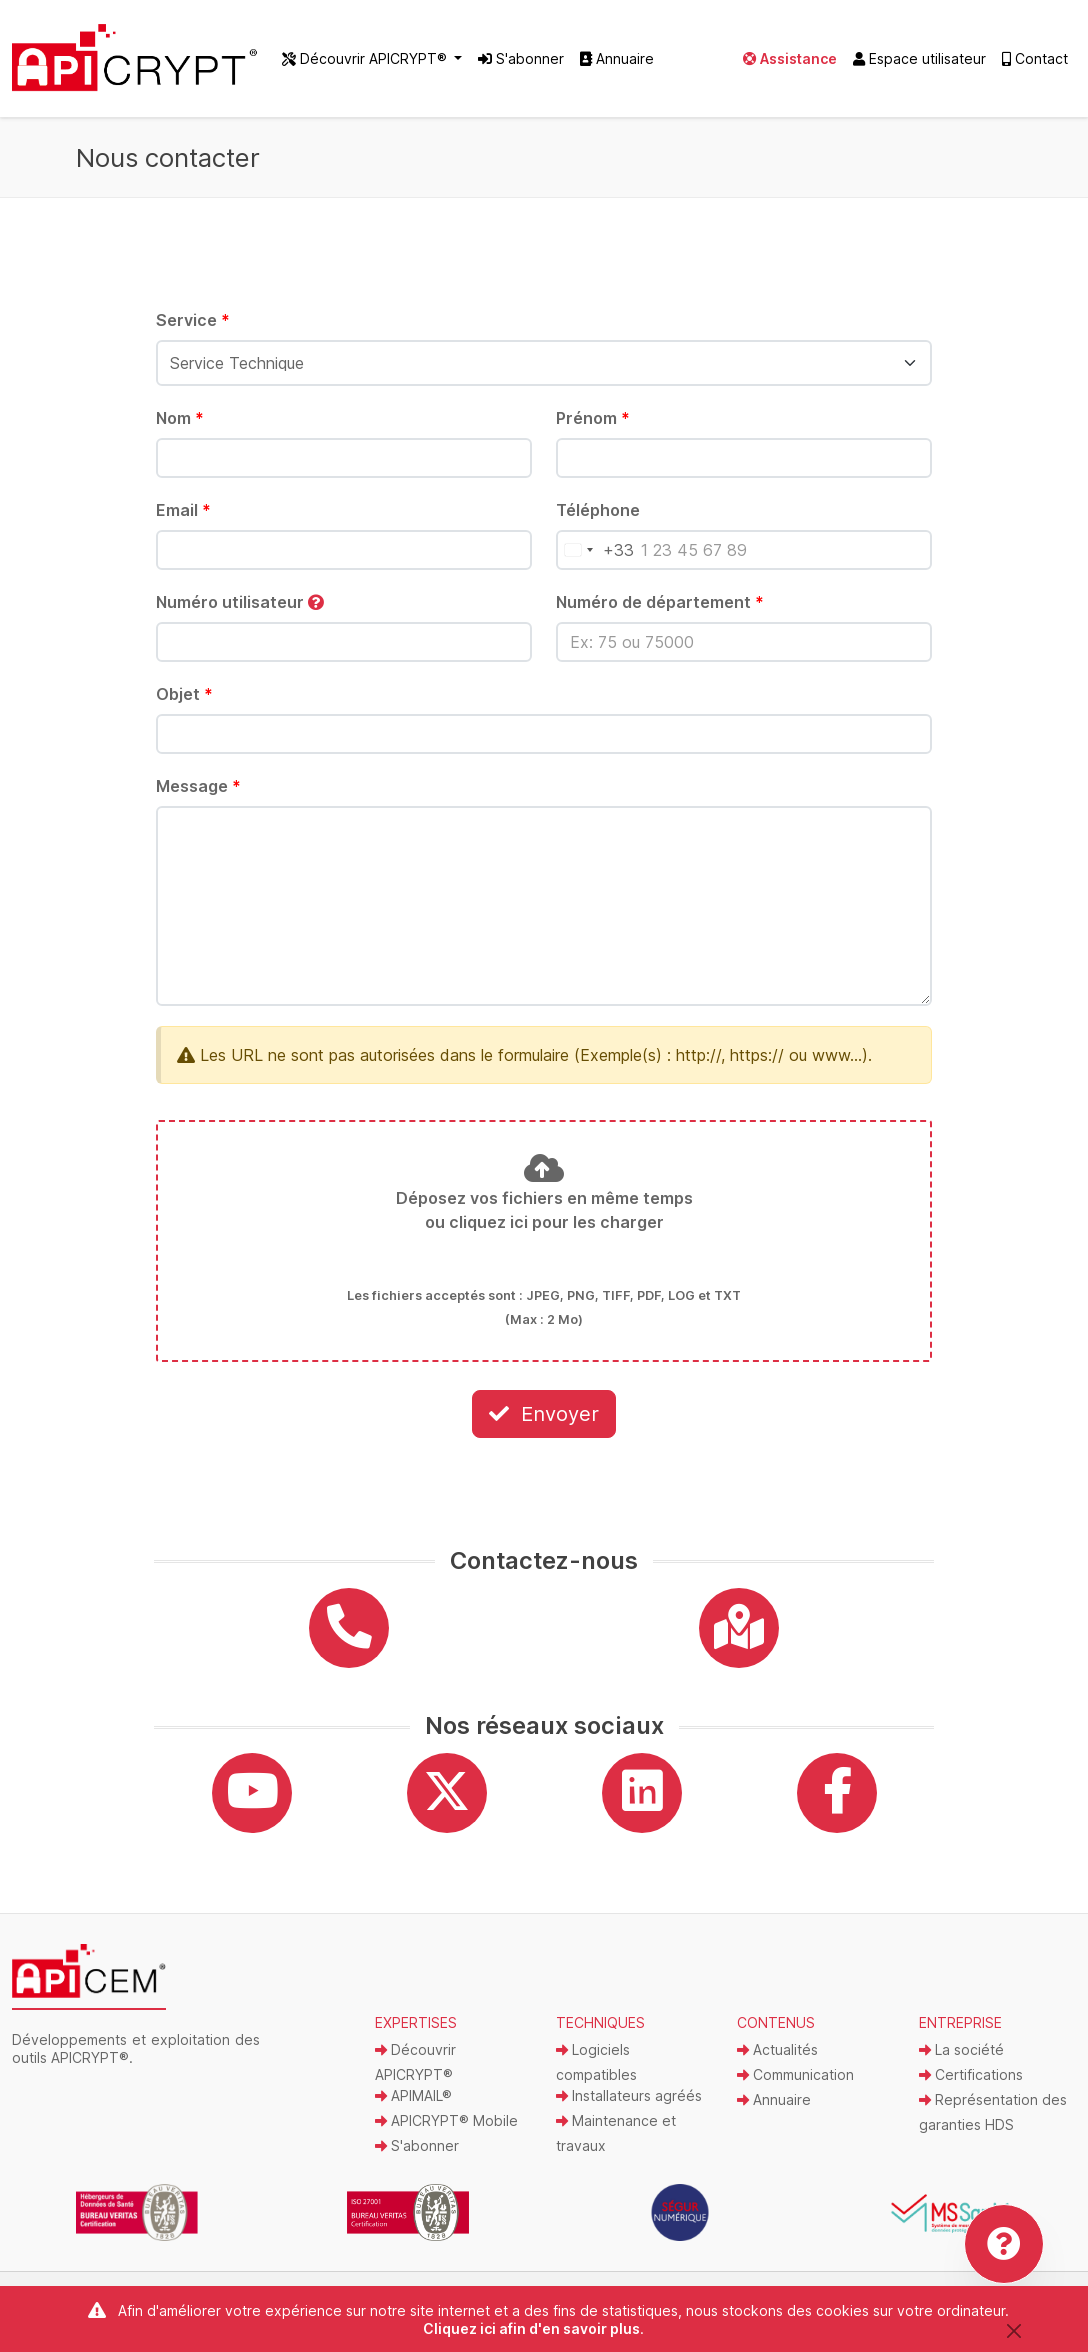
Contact (1035, 64)
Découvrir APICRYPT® (415, 2074)
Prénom (593, 429)
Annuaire (617, 64)
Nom (180, 429)
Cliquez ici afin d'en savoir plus (531, 2328)
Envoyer (544, 1425)
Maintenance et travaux (616, 2145)
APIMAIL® (413, 2107)
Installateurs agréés (629, 2107)
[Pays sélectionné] (595, 561)
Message (198, 797)
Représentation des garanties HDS (993, 2124)
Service (193, 331)
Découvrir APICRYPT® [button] (366, 64)
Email (183, 521)
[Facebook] (837, 1805)
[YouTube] (252, 1805)
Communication (795, 2086)
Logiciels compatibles (596, 2074)
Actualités (777, 2061)
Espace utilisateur (919, 64)
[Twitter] (447, 1805)
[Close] (1013, 2330)
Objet (184, 705)
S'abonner (521, 64)
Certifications (971, 2086)
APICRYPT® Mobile (446, 2132)
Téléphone (598, 521)
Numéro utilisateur (240, 613)
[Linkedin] (642, 1805)
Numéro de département (660, 613)
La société (961, 2061)
